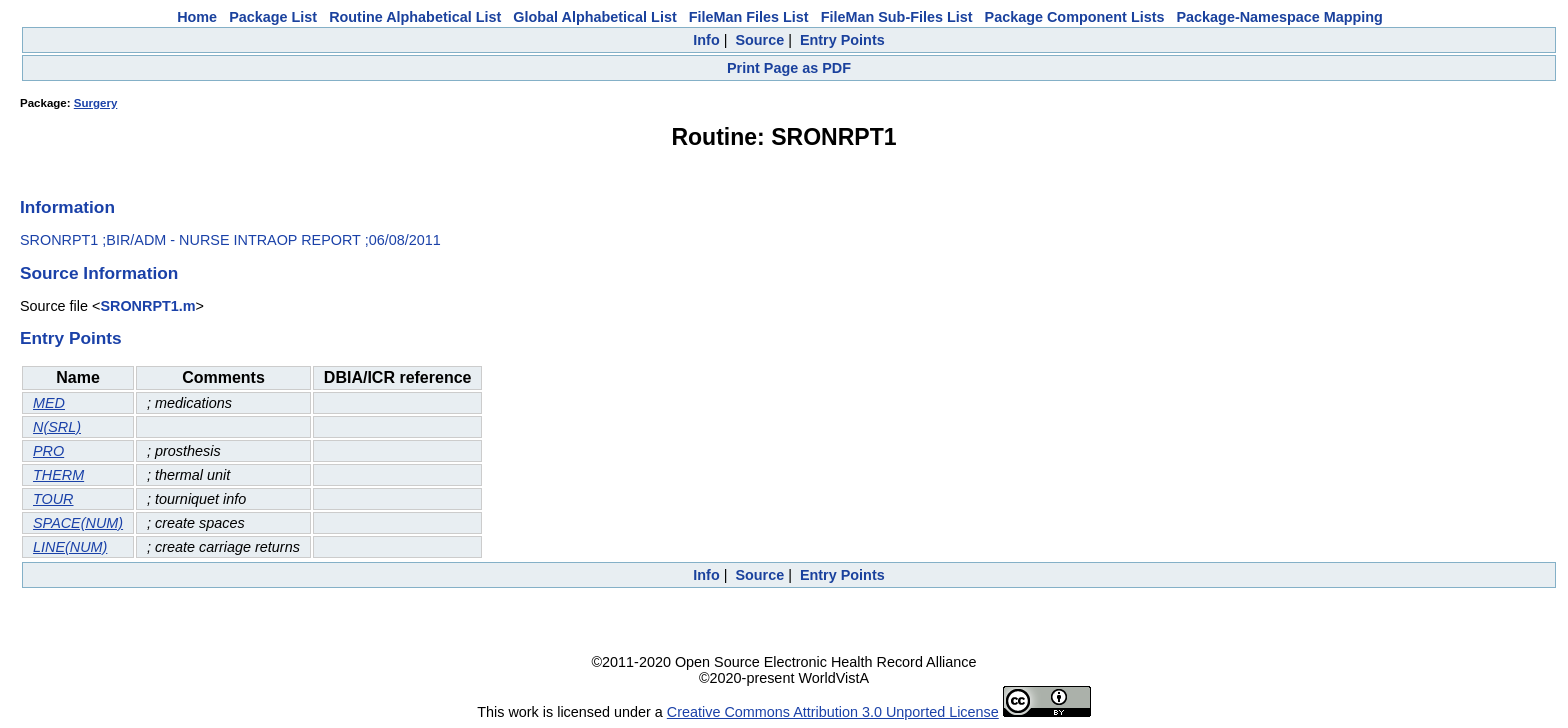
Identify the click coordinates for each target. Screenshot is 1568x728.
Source (759, 40)
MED (49, 403)
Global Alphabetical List (594, 17)
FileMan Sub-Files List (897, 17)
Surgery (96, 103)
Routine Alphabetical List (415, 17)
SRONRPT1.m (147, 306)
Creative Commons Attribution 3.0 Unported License (833, 712)
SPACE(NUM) (78, 523)
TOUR (53, 499)
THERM (58, 475)
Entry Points (842, 40)
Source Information (99, 273)
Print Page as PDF (789, 68)
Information (67, 207)
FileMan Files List (749, 17)
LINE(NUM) (70, 547)
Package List (273, 17)
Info (706, 40)
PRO (48, 451)
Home (197, 17)
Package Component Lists (1075, 17)
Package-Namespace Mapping (1280, 17)
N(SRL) (57, 427)
